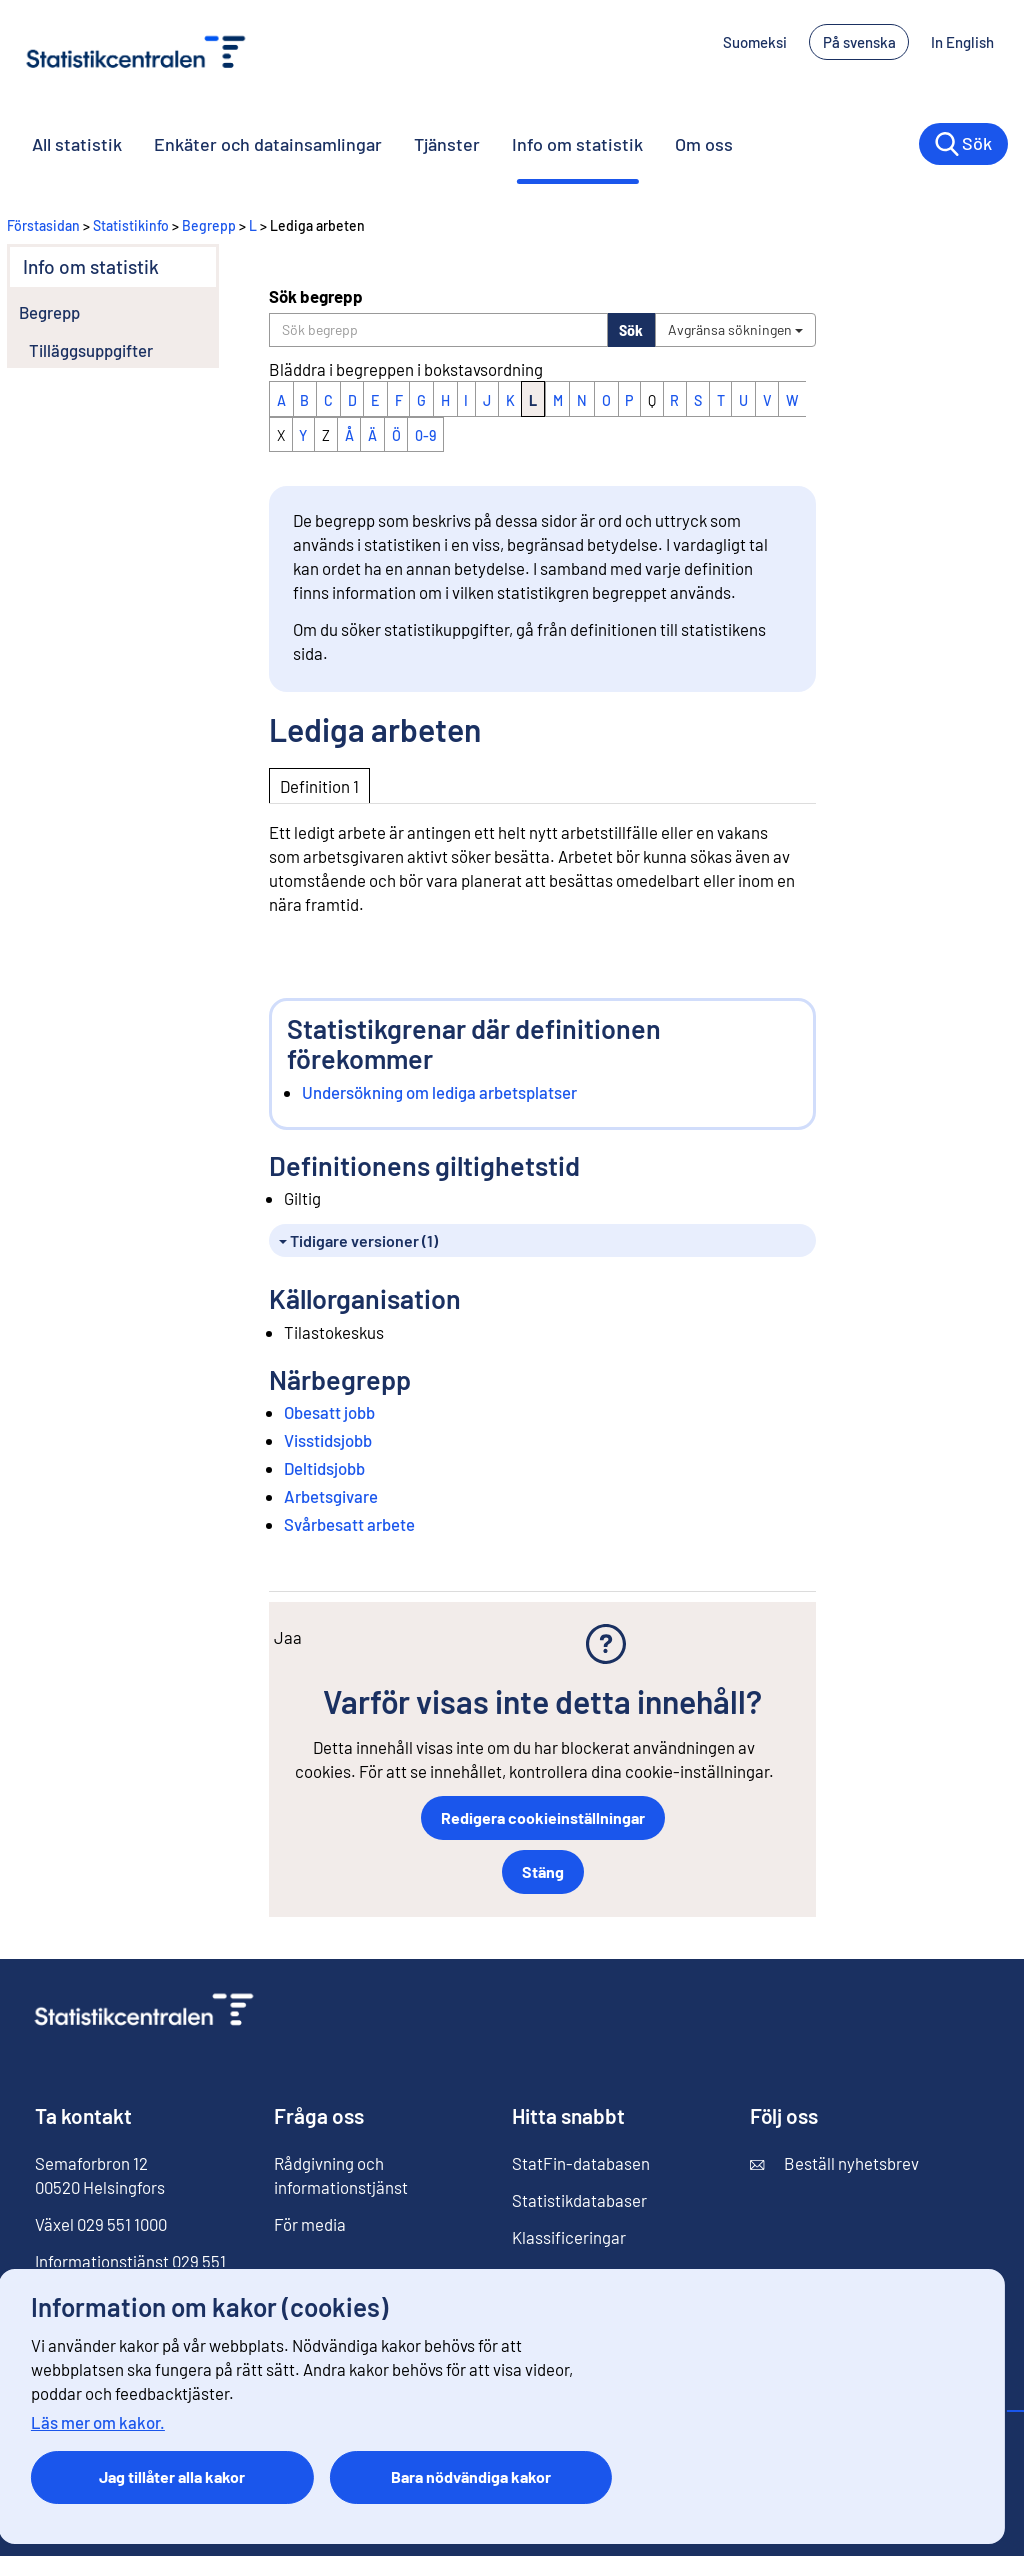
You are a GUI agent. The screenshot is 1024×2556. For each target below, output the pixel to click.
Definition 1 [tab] (319, 786)
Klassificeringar (569, 2237)
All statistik (77, 144)
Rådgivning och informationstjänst (341, 2175)
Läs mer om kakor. (98, 2422)
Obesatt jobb (329, 1412)
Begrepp (209, 225)
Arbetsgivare (331, 1496)
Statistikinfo (131, 225)
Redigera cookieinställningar (543, 1817)
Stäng (543, 1871)
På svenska (859, 42)
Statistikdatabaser (579, 2200)
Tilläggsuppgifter (91, 350)
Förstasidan (43, 225)
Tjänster (447, 144)
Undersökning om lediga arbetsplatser (439, 1092)
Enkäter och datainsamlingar (268, 144)
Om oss (704, 144)
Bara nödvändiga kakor (471, 2476)
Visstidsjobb (328, 1440)
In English (962, 42)
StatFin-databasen (581, 2163)
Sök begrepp (316, 296)
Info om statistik (577, 144)
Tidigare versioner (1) (358, 1240)
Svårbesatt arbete (349, 1524)
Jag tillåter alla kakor (172, 2476)
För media (310, 2224)
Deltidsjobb (324, 1468)
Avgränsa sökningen (735, 329)
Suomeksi (755, 42)
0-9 (425, 435)
